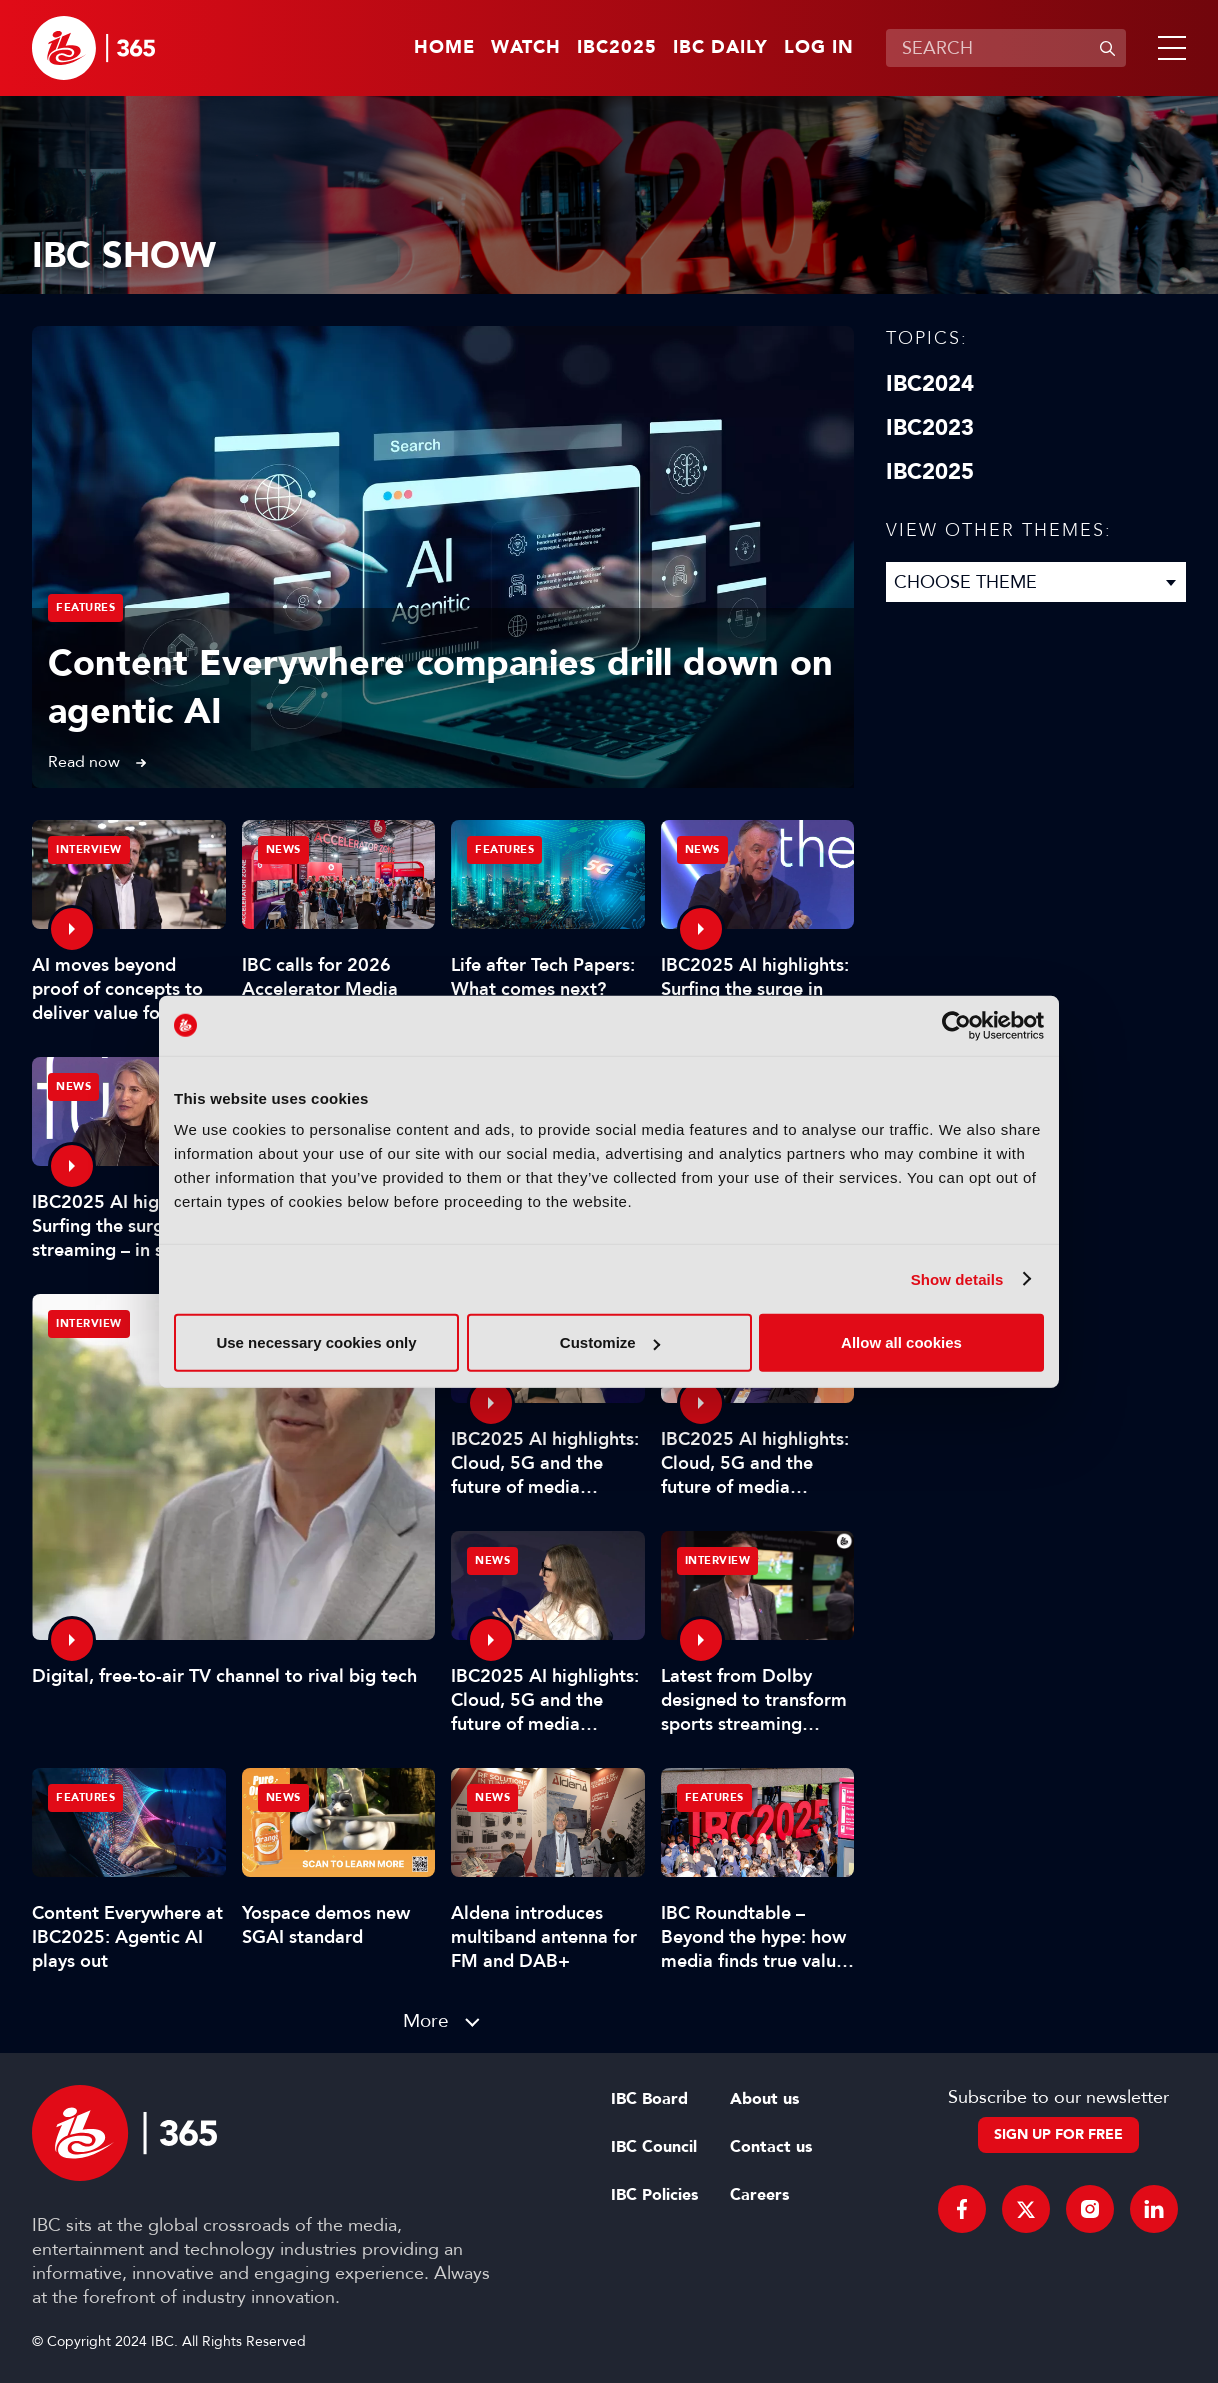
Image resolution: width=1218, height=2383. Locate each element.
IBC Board (649, 2099)
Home (444, 48)
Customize (610, 1342)
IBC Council (654, 2147)
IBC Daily (720, 48)
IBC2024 (930, 384)
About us (764, 2099)
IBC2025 (617, 48)
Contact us (771, 2147)
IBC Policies (654, 2195)
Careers (759, 2195)
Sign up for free (1058, 2134)
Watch (526, 48)
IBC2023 (930, 428)
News (283, 849)
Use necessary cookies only (316, 1342)
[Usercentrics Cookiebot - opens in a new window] (956, 1025)
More (426, 2020)
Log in (819, 48)
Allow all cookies (901, 1342)
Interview (89, 1323)
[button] (1168, 48)
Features (85, 607)
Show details (957, 1278)
